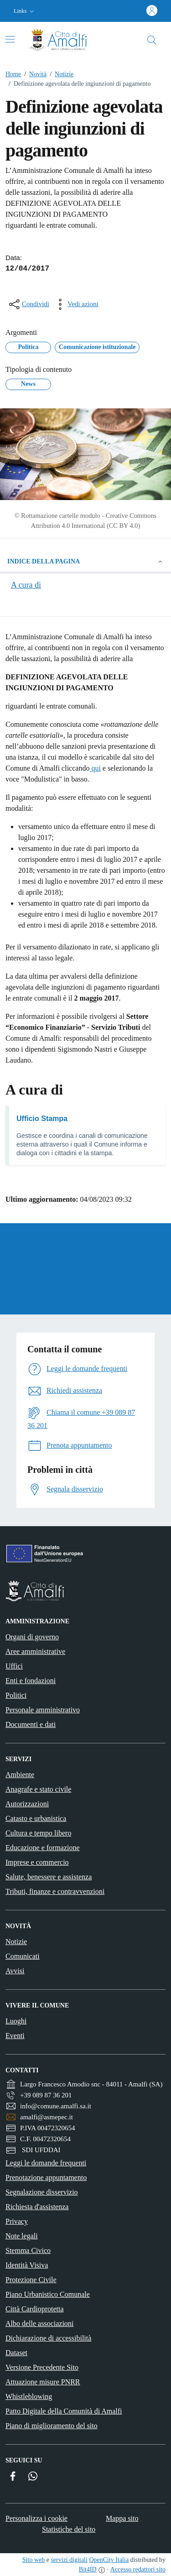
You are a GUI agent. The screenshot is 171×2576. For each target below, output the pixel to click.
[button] (25, 11)
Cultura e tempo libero (38, 1833)
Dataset (16, 2353)
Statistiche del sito (68, 2529)
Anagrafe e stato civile (38, 1789)
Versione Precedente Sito (41, 2367)
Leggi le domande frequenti (45, 2163)
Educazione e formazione (42, 1847)
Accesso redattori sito (138, 2569)
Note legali (21, 2236)
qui (94, 768)
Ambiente (19, 1774)
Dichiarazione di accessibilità (48, 2338)
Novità (34, 74)
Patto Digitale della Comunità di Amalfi (63, 2411)
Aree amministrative (35, 1651)
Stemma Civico (28, 2250)
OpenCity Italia (109, 2559)
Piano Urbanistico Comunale (47, 2294)
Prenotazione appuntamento (46, 2177)
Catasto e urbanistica (35, 1818)
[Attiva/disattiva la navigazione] (10, 39)
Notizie (60, 74)
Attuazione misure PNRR (42, 2382)
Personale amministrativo (42, 1710)
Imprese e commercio (37, 1862)
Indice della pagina (85, 561)
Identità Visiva (26, 2265)
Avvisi (14, 1971)
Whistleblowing (28, 2396)
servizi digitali (69, 2559)
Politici (15, 1695)
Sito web (33, 2559)
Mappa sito (122, 2518)
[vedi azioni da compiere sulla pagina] (75, 304)
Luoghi (15, 2021)
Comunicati (22, 1956)
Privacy (16, 2221)
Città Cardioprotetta (34, 2309)
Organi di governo (32, 1637)
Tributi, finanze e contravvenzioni (54, 1891)
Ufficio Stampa (41, 1118)
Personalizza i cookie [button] (36, 2518)
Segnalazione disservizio (41, 2192)
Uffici (14, 1666)
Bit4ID (88, 2569)
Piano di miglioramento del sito (51, 2426)
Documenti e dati (30, 1724)
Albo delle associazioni (39, 2323)
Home (13, 74)
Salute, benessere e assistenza (48, 1877)
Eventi (15, 2035)
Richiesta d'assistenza (36, 2207)
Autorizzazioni (27, 1804)
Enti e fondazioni (30, 1680)
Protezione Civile (31, 2280)
